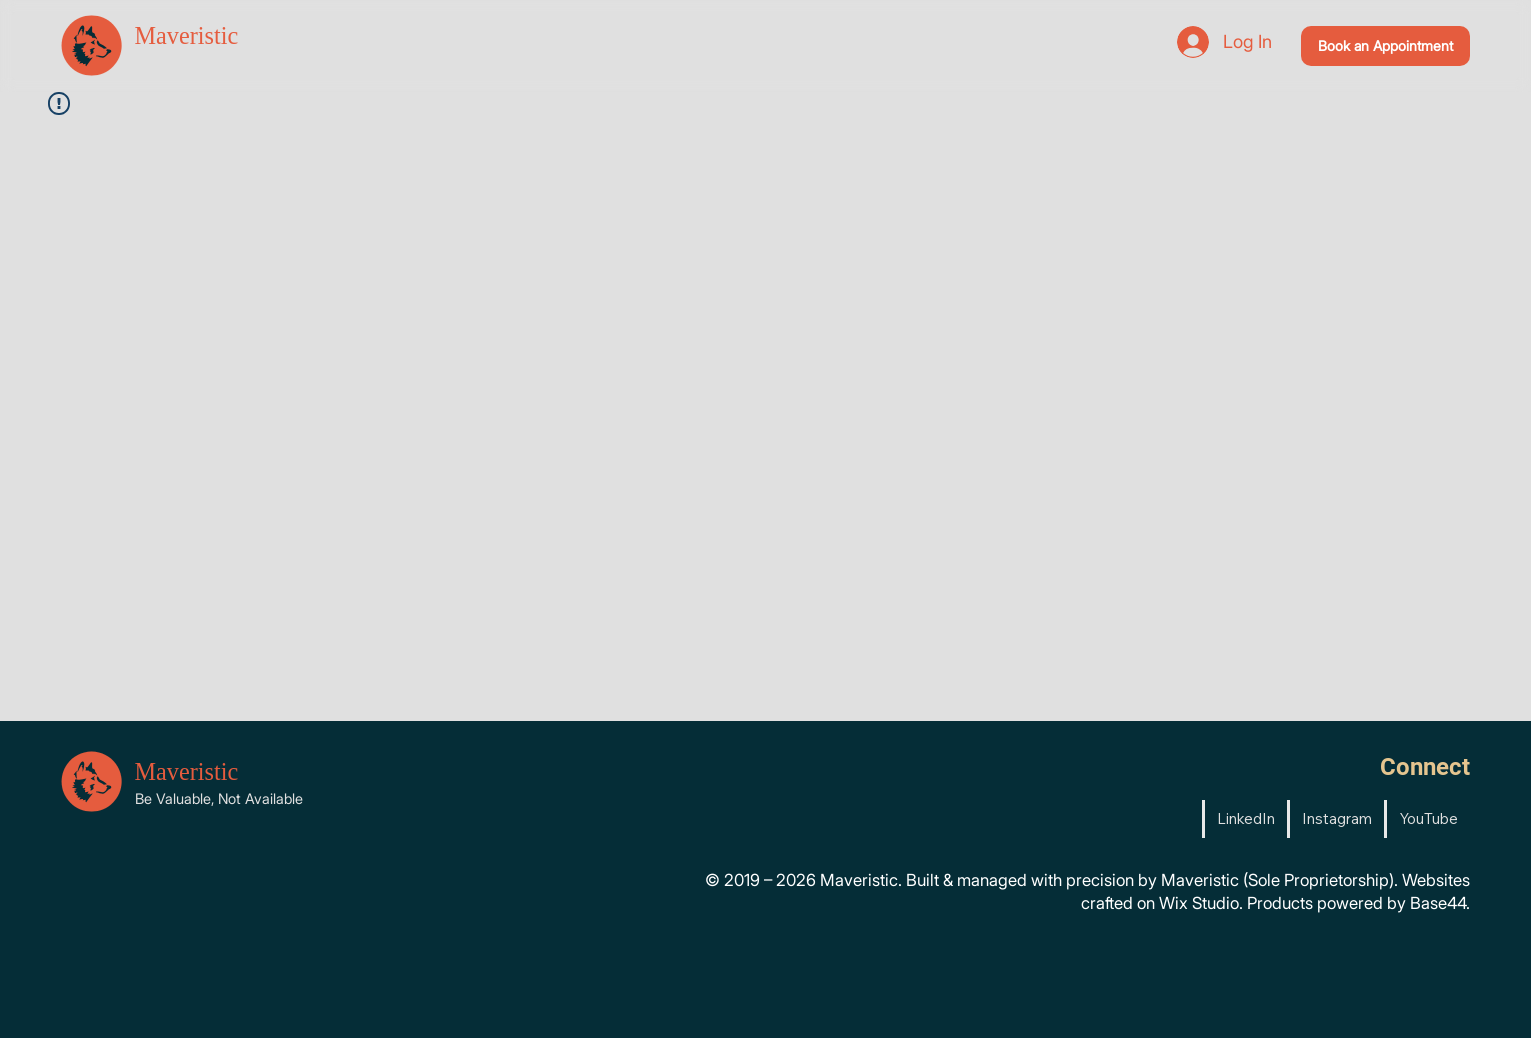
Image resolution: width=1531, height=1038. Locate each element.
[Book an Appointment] (1385, 45)
